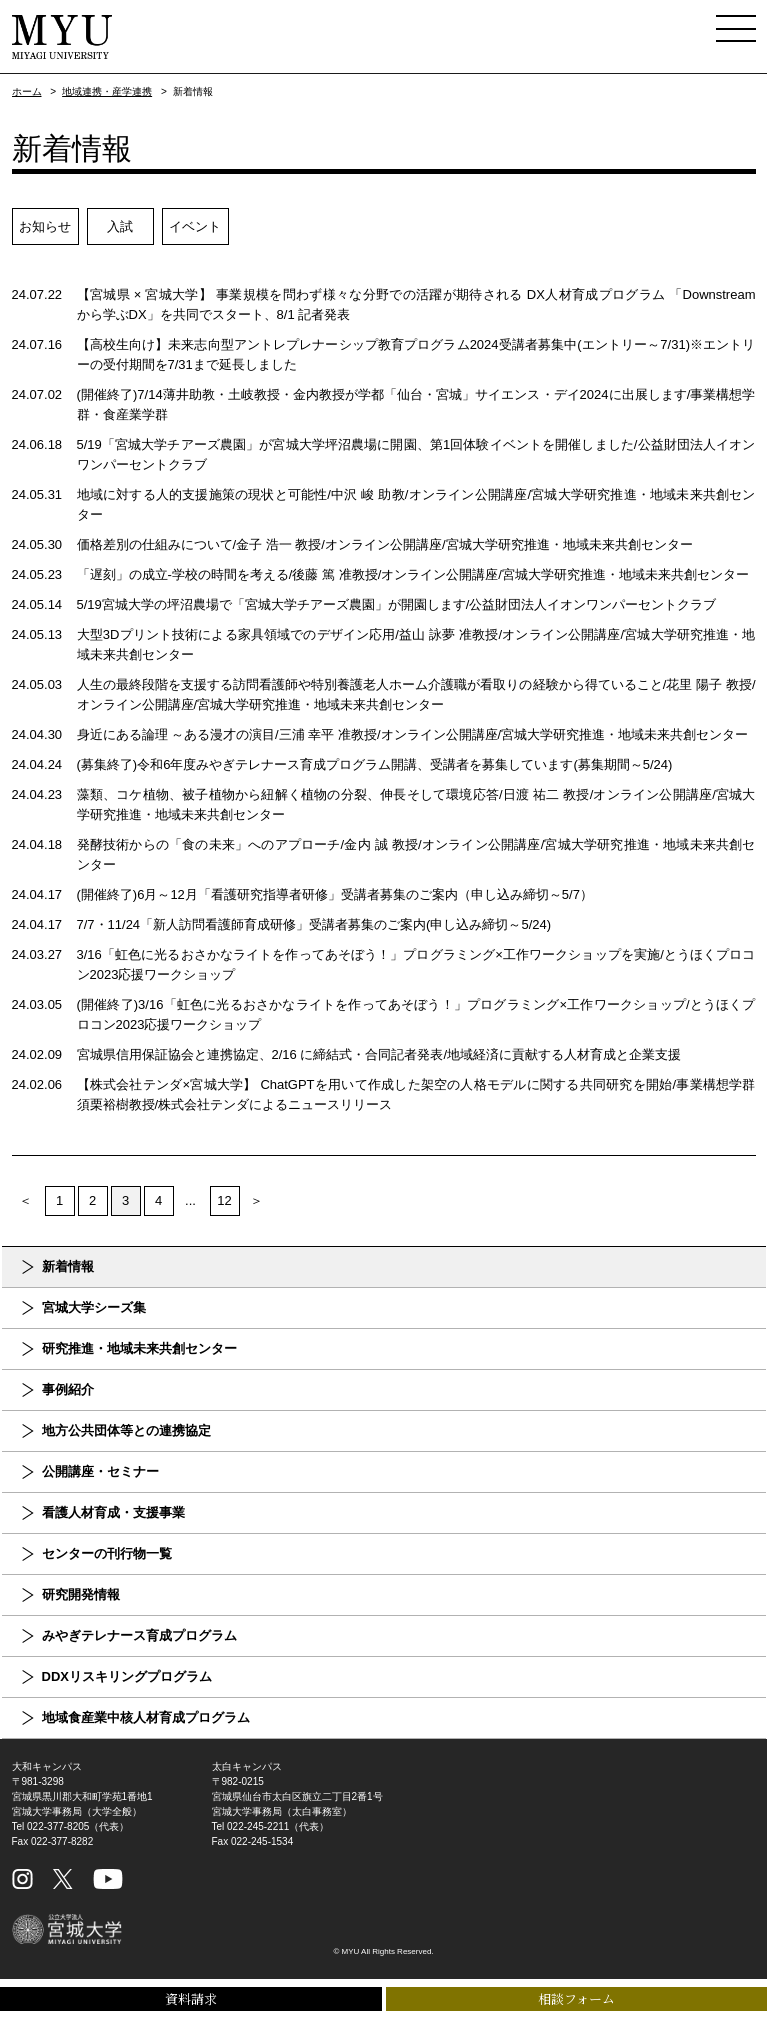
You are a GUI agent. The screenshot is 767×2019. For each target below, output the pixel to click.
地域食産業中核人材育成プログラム (146, 1717)
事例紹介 (68, 1389)
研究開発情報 (81, 1594)
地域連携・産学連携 (107, 91)
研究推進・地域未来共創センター (139, 1348)
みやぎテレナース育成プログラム (139, 1635)
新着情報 (68, 1266)
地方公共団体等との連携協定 (126, 1430)
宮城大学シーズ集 (94, 1307)
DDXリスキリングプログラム (127, 1676)
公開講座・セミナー (100, 1471)
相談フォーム (576, 1998)
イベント (195, 226)
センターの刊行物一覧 (107, 1553)
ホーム (27, 91)
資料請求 (191, 1998)
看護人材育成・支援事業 (113, 1512)
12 (224, 1200)
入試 (120, 226)
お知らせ (45, 226)
